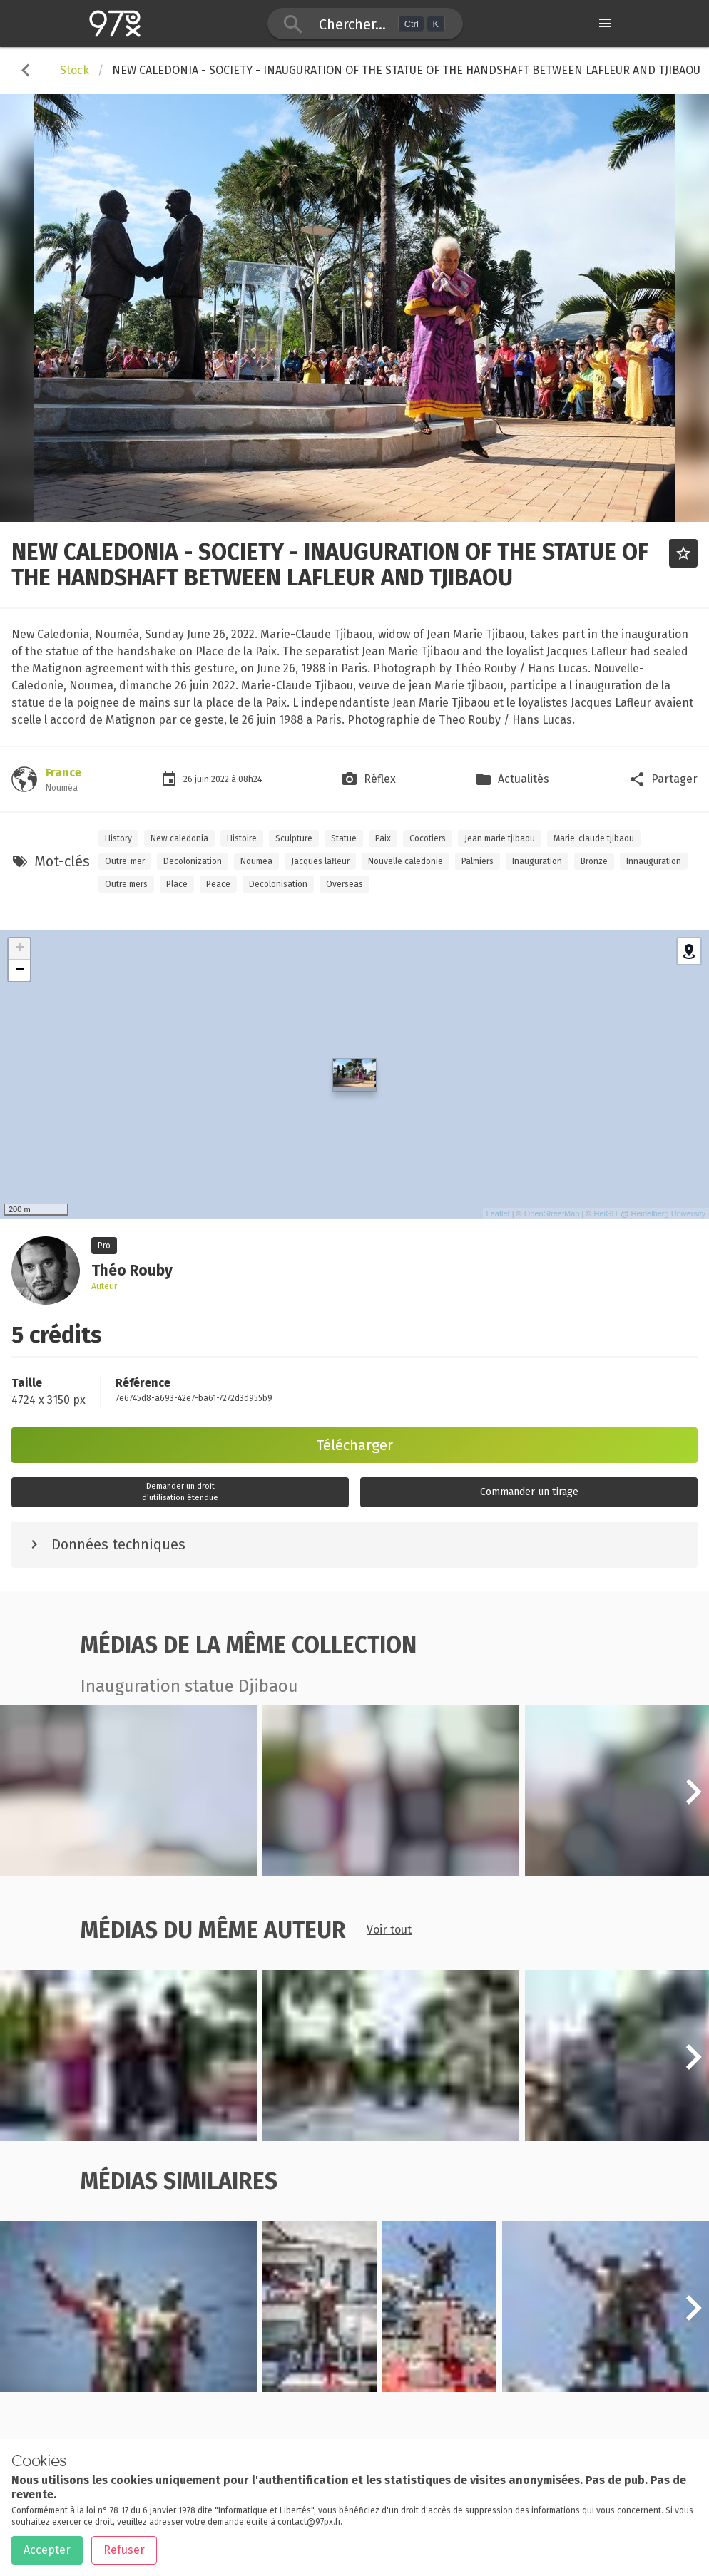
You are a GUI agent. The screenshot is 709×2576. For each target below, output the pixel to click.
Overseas (344, 884)
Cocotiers (427, 838)
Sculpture (293, 838)
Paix (383, 838)
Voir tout (389, 1929)
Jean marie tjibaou (499, 838)
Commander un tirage (529, 1492)
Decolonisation (278, 884)
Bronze (594, 861)
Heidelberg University (668, 1213)
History (118, 838)
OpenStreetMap (552, 1213)
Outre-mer (125, 861)
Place (177, 884)
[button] (693, 1799)
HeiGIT (606, 1213)
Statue (344, 838)
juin (203, 779)
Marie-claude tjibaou (594, 838)
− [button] (19, 970)
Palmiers (477, 861)
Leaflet (498, 1213)
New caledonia (179, 838)
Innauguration (653, 861)
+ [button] (19, 949)
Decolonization (192, 861)
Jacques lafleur (320, 861)
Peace (218, 884)
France (63, 772)
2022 (221, 779)
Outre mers (126, 884)
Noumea (256, 861)
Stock (74, 70)
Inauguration (537, 861)
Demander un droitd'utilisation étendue (180, 1492)
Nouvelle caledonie (405, 861)
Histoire (242, 838)
